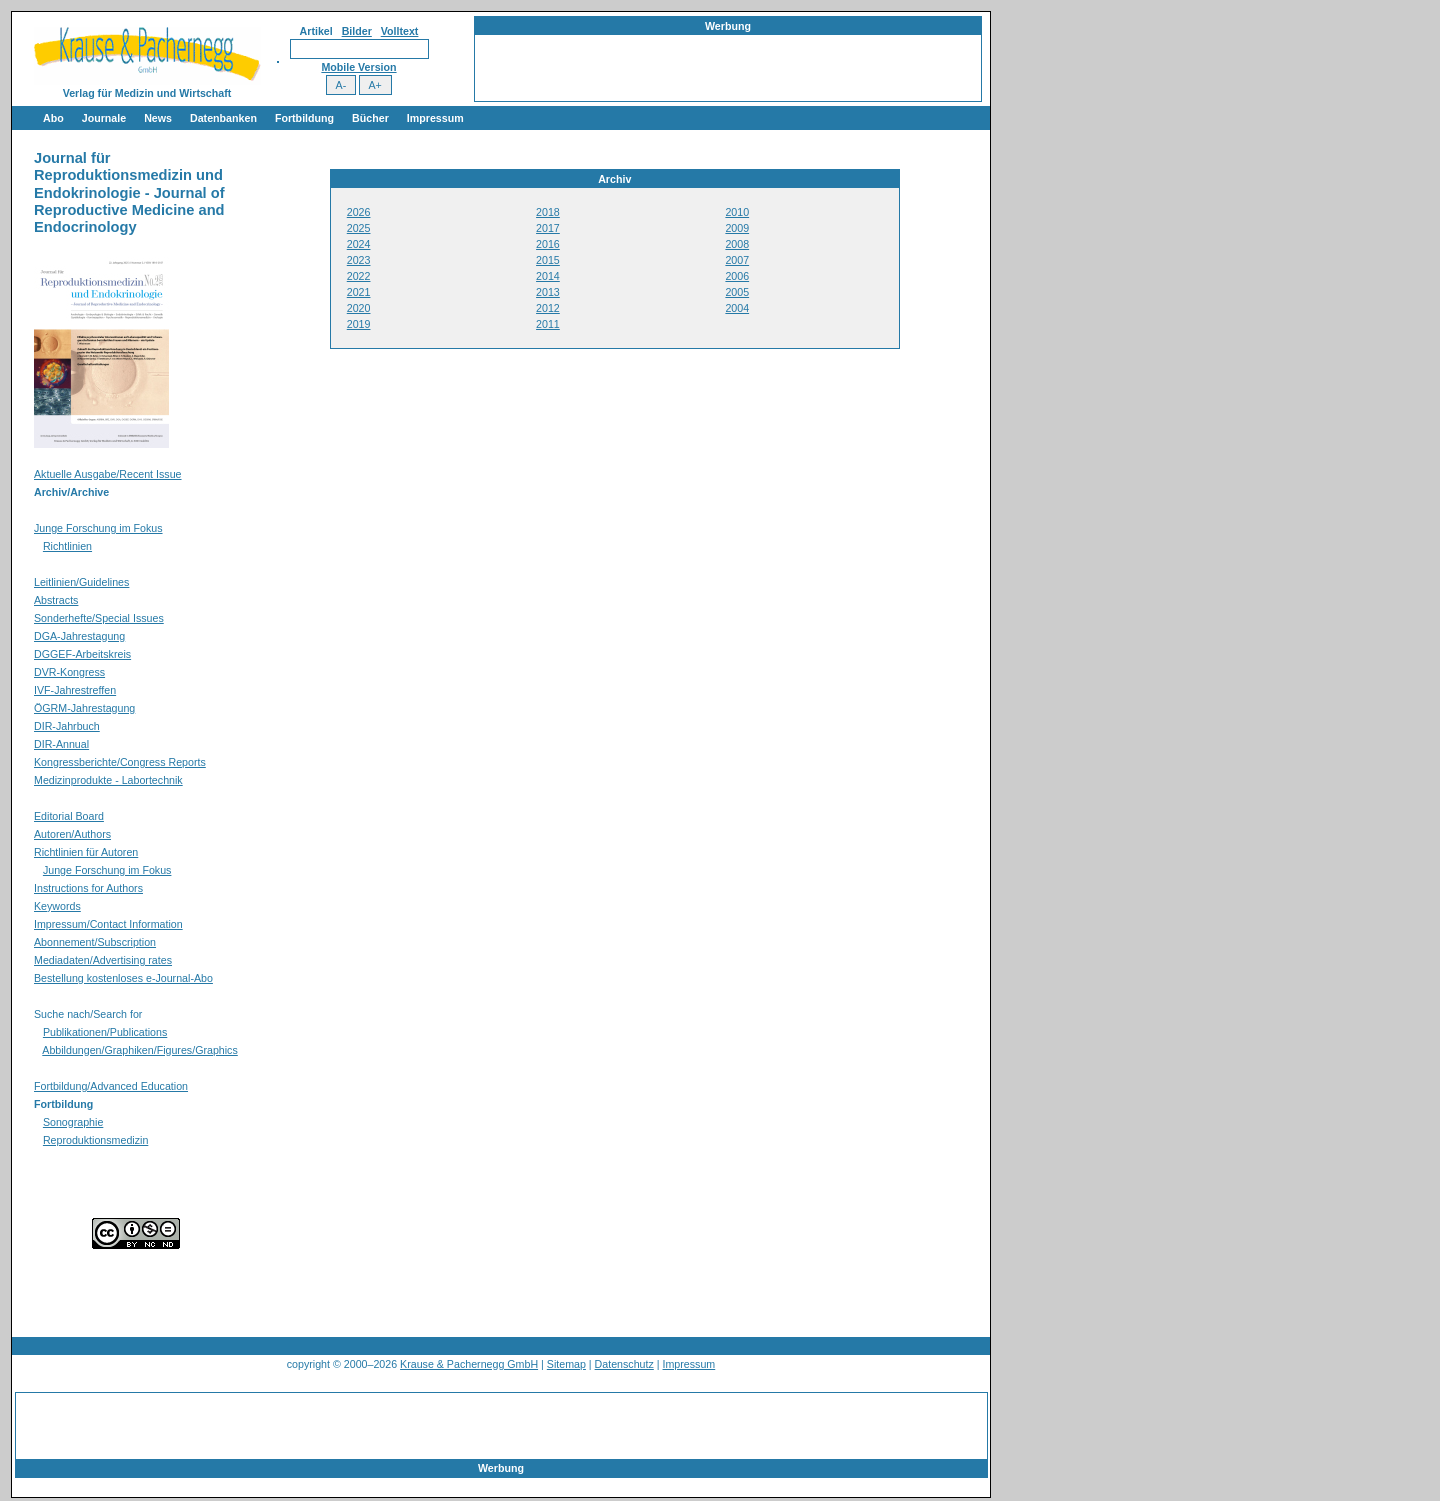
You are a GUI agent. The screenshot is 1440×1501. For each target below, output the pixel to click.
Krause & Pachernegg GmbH (469, 1364)
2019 (359, 324)
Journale (104, 118)
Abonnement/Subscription (95, 942)
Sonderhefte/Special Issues (99, 618)
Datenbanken (223, 118)
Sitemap (566, 1364)
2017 (548, 228)
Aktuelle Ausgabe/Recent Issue (108, 474)
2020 (359, 308)
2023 (359, 260)
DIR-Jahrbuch (67, 726)
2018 (548, 212)
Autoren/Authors (72, 834)
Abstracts (56, 600)
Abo (53, 118)
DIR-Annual (61, 744)
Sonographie (73, 1122)
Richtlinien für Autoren (86, 852)
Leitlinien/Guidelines (81, 582)
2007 (737, 260)
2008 (737, 244)
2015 (548, 260)
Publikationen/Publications (105, 1032)
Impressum (435, 118)
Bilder (357, 31)
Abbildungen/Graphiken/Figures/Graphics (139, 1050)
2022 (359, 276)
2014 (548, 276)
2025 (359, 228)
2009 (737, 228)
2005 (737, 292)
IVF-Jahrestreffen (75, 690)
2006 (737, 276)
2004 (737, 308)
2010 (737, 212)
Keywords (57, 906)
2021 (359, 292)
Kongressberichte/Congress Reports (120, 762)
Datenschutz (624, 1364)
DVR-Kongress (69, 672)
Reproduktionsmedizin (95, 1140)
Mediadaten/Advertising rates (103, 960)
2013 (548, 292)
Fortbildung (304, 118)
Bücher (370, 118)
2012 (548, 308)
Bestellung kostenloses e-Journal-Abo (123, 978)
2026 (359, 212)
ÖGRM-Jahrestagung (84, 708)
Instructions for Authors (88, 888)
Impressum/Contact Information (108, 924)
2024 (359, 244)
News (158, 118)
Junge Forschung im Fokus (98, 528)
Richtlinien (67, 546)
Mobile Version (358, 67)
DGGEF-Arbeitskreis (82, 654)
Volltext (400, 31)
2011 (548, 324)
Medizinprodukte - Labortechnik (108, 780)
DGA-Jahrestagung (79, 636)
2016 (548, 244)
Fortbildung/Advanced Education (111, 1086)
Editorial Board (69, 816)
